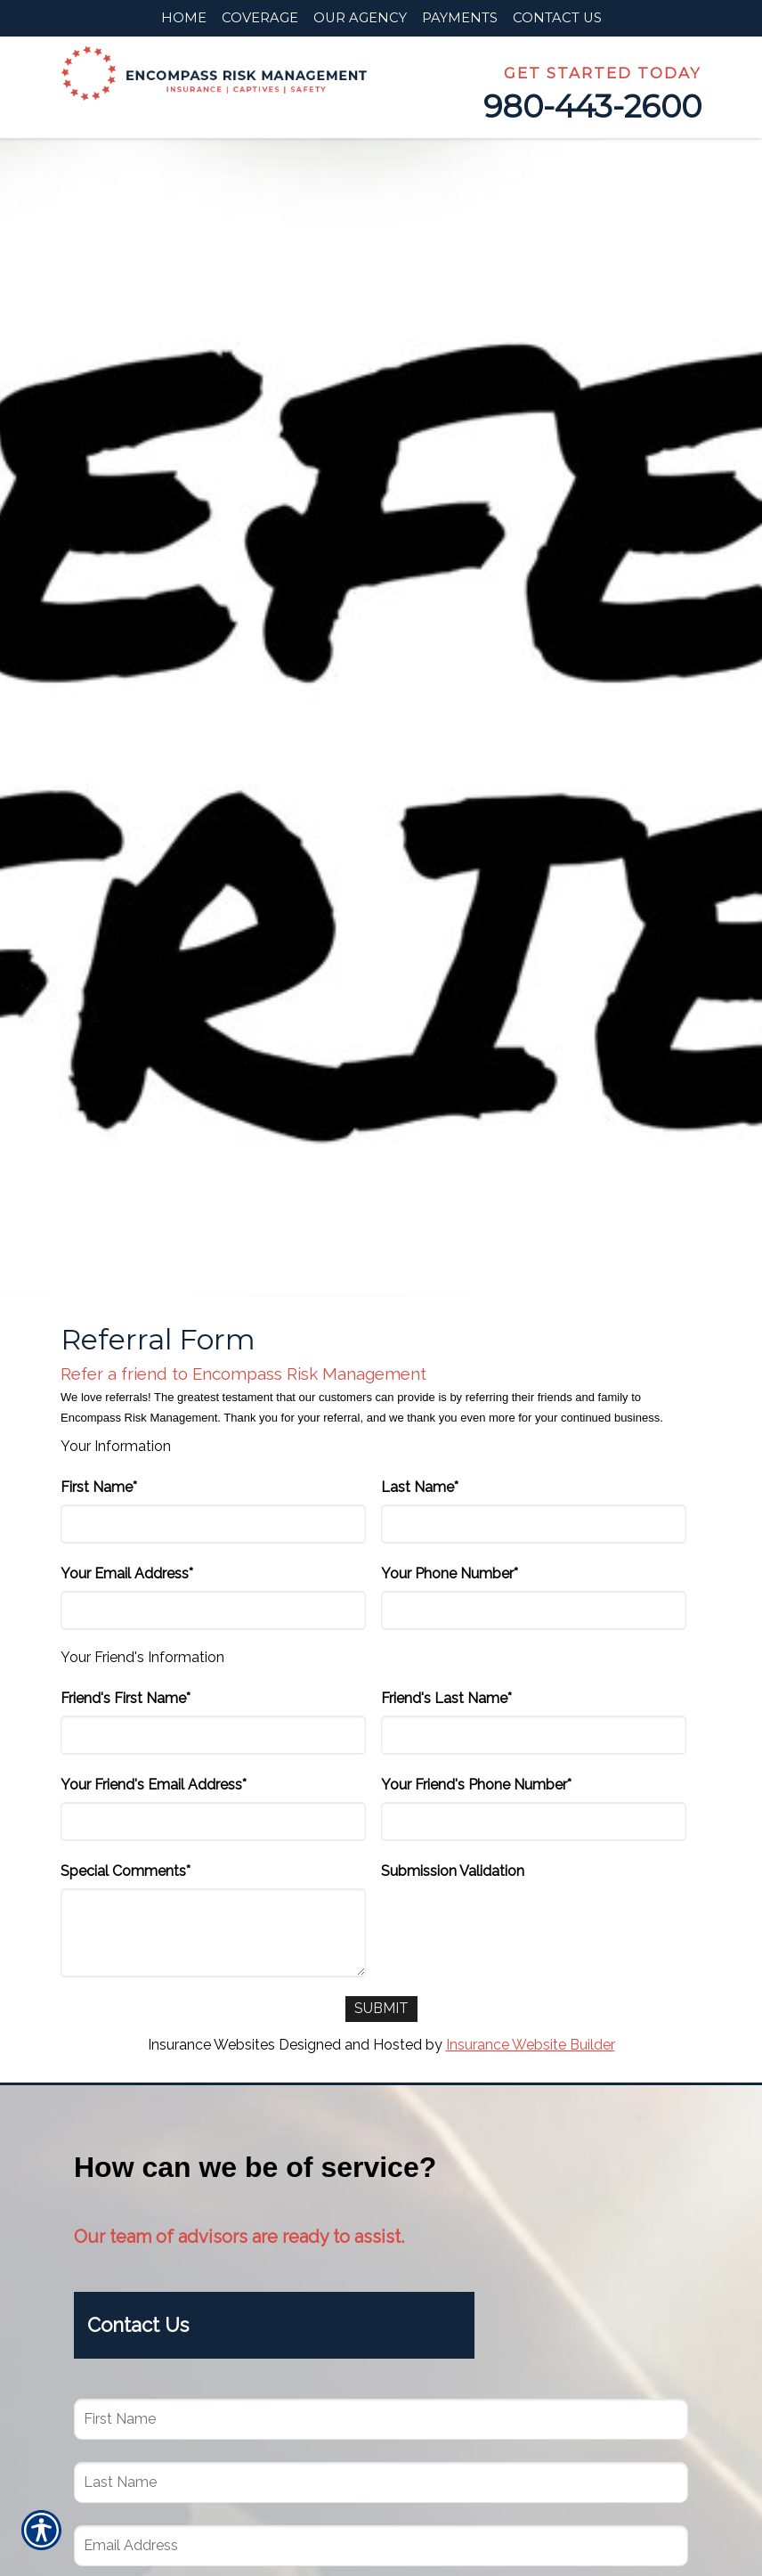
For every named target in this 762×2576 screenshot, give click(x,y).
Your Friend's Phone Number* (476, 1784)
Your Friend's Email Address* (154, 1784)
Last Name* (419, 1487)
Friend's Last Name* (446, 1698)
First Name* (99, 1487)
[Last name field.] (381, 2482)
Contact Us (138, 2325)
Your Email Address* (127, 1573)
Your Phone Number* (449, 1573)
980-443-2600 (592, 106)
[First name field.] (381, 2419)
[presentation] (516, 1923)
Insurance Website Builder (530, 2044)
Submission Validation (452, 1871)
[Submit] (381, 2009)
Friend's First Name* (125, 1698)
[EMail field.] (381, 2545)
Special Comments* (125, 1871)
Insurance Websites (211, 2044)
